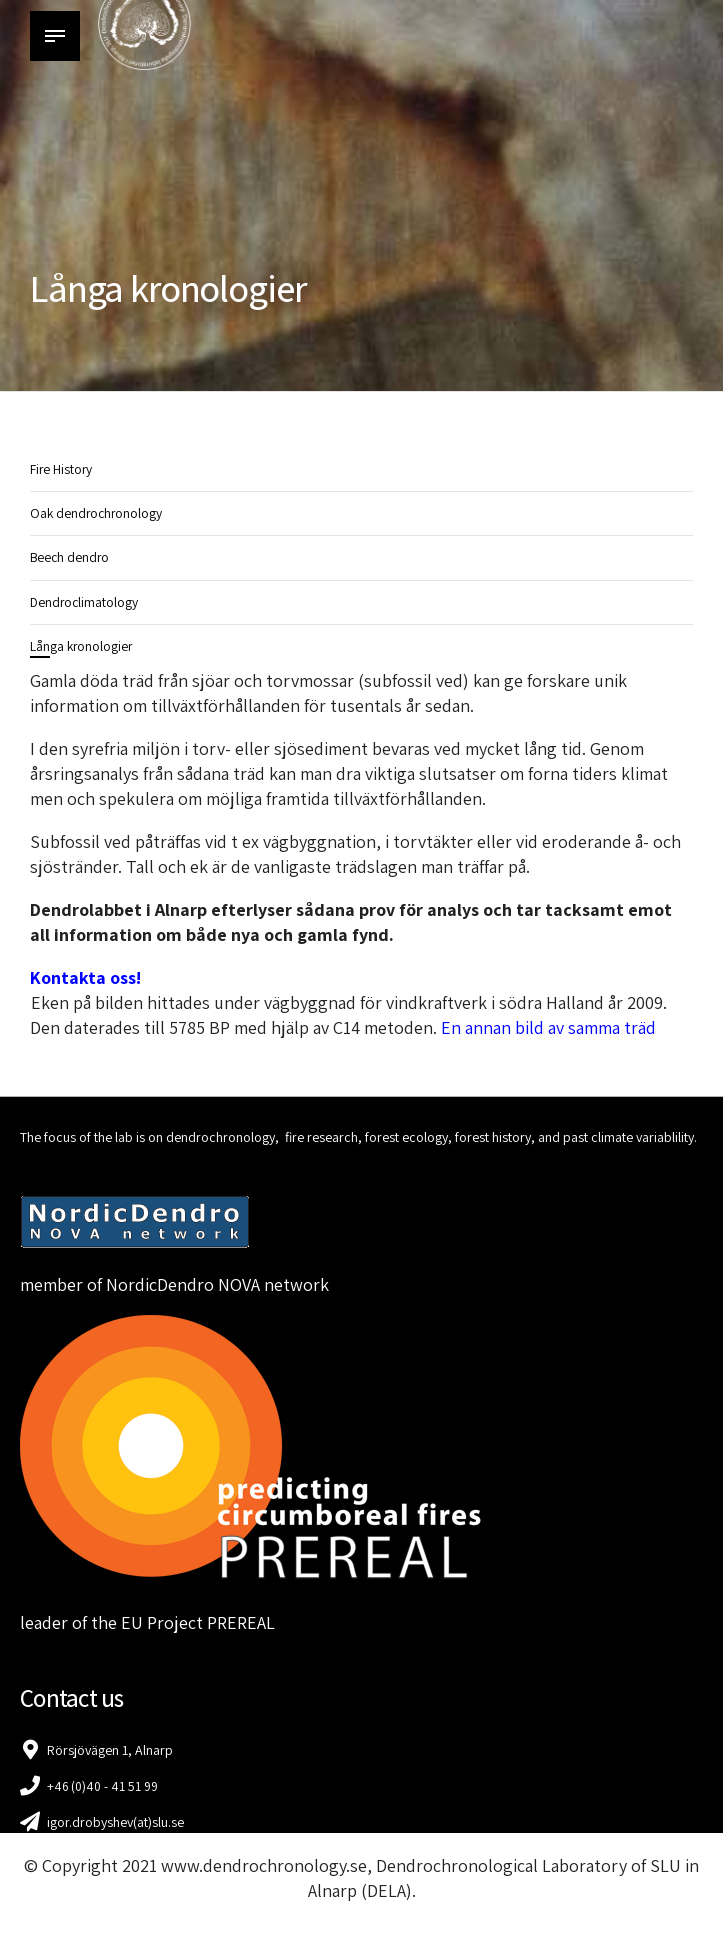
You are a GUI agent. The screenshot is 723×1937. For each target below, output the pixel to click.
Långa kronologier (82, 646)
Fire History (62, 469)
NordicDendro (160, 1284)
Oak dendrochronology (98, 513)
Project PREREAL (211, 1622)
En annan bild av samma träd (550, 1027)
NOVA (239, 1284)
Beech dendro (71, 557)
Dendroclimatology (85, 602)
